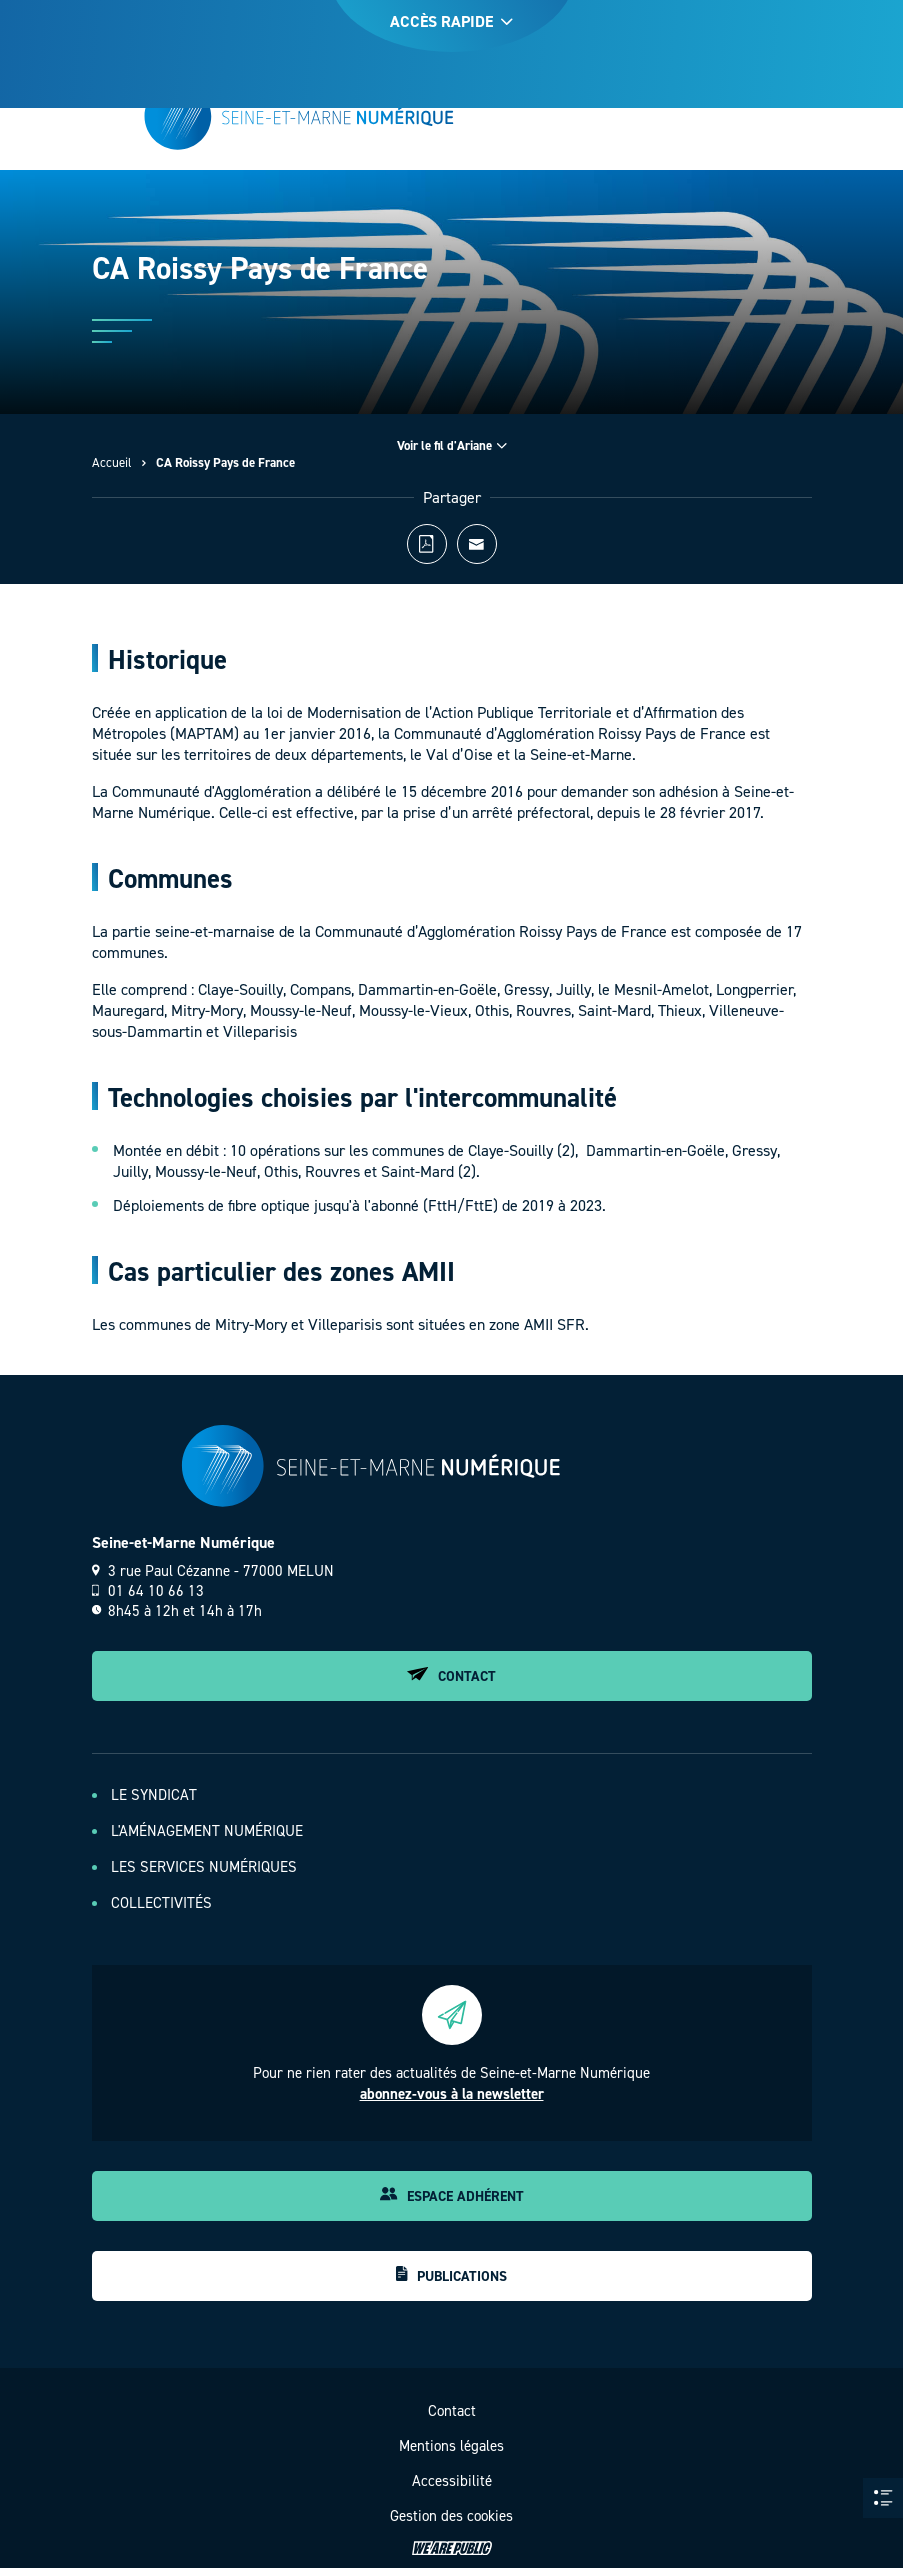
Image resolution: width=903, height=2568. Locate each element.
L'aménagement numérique (207, 1831)
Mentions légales (451, 2446)
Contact (451, 1676)
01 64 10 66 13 (148, 1591)
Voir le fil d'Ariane (452, 445)
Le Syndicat (154, 1795)
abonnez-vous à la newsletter (452, 2094)
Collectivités (161, 1903)
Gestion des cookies (451, 2516)
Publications (451, 2276)
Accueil (112, 462)
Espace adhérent (452, 2196)
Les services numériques (204, 1867)
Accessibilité (452, 2481)
